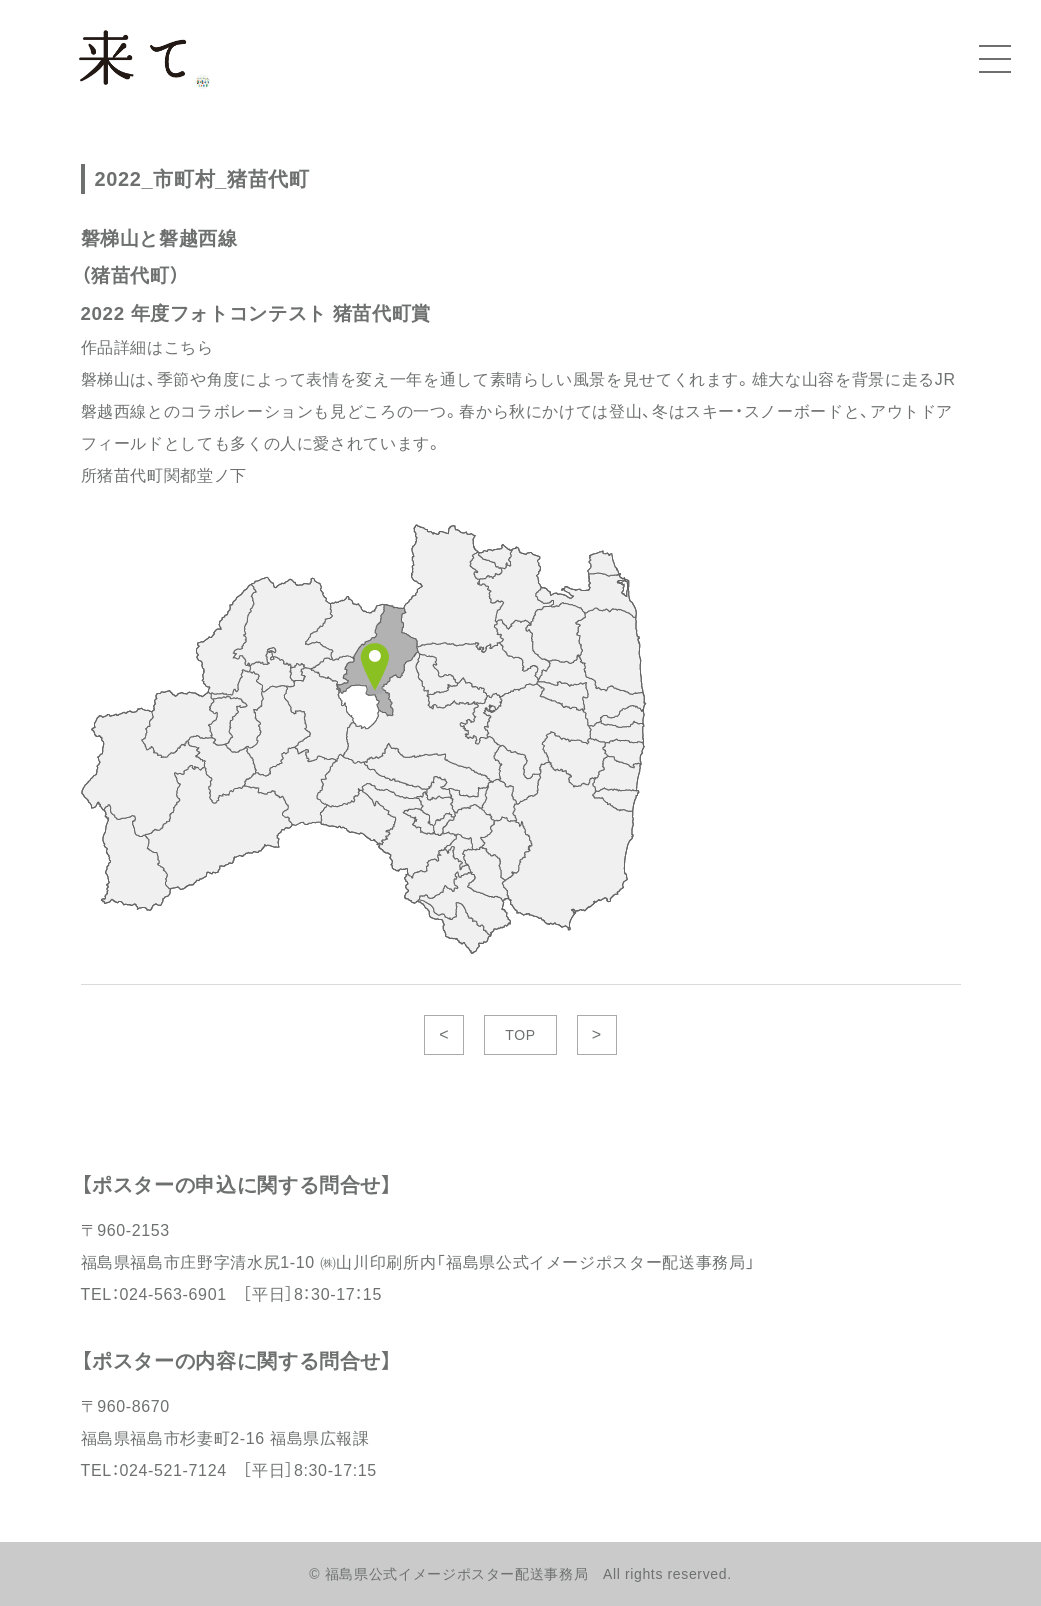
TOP (520, 1035)
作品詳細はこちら (147, 347)
